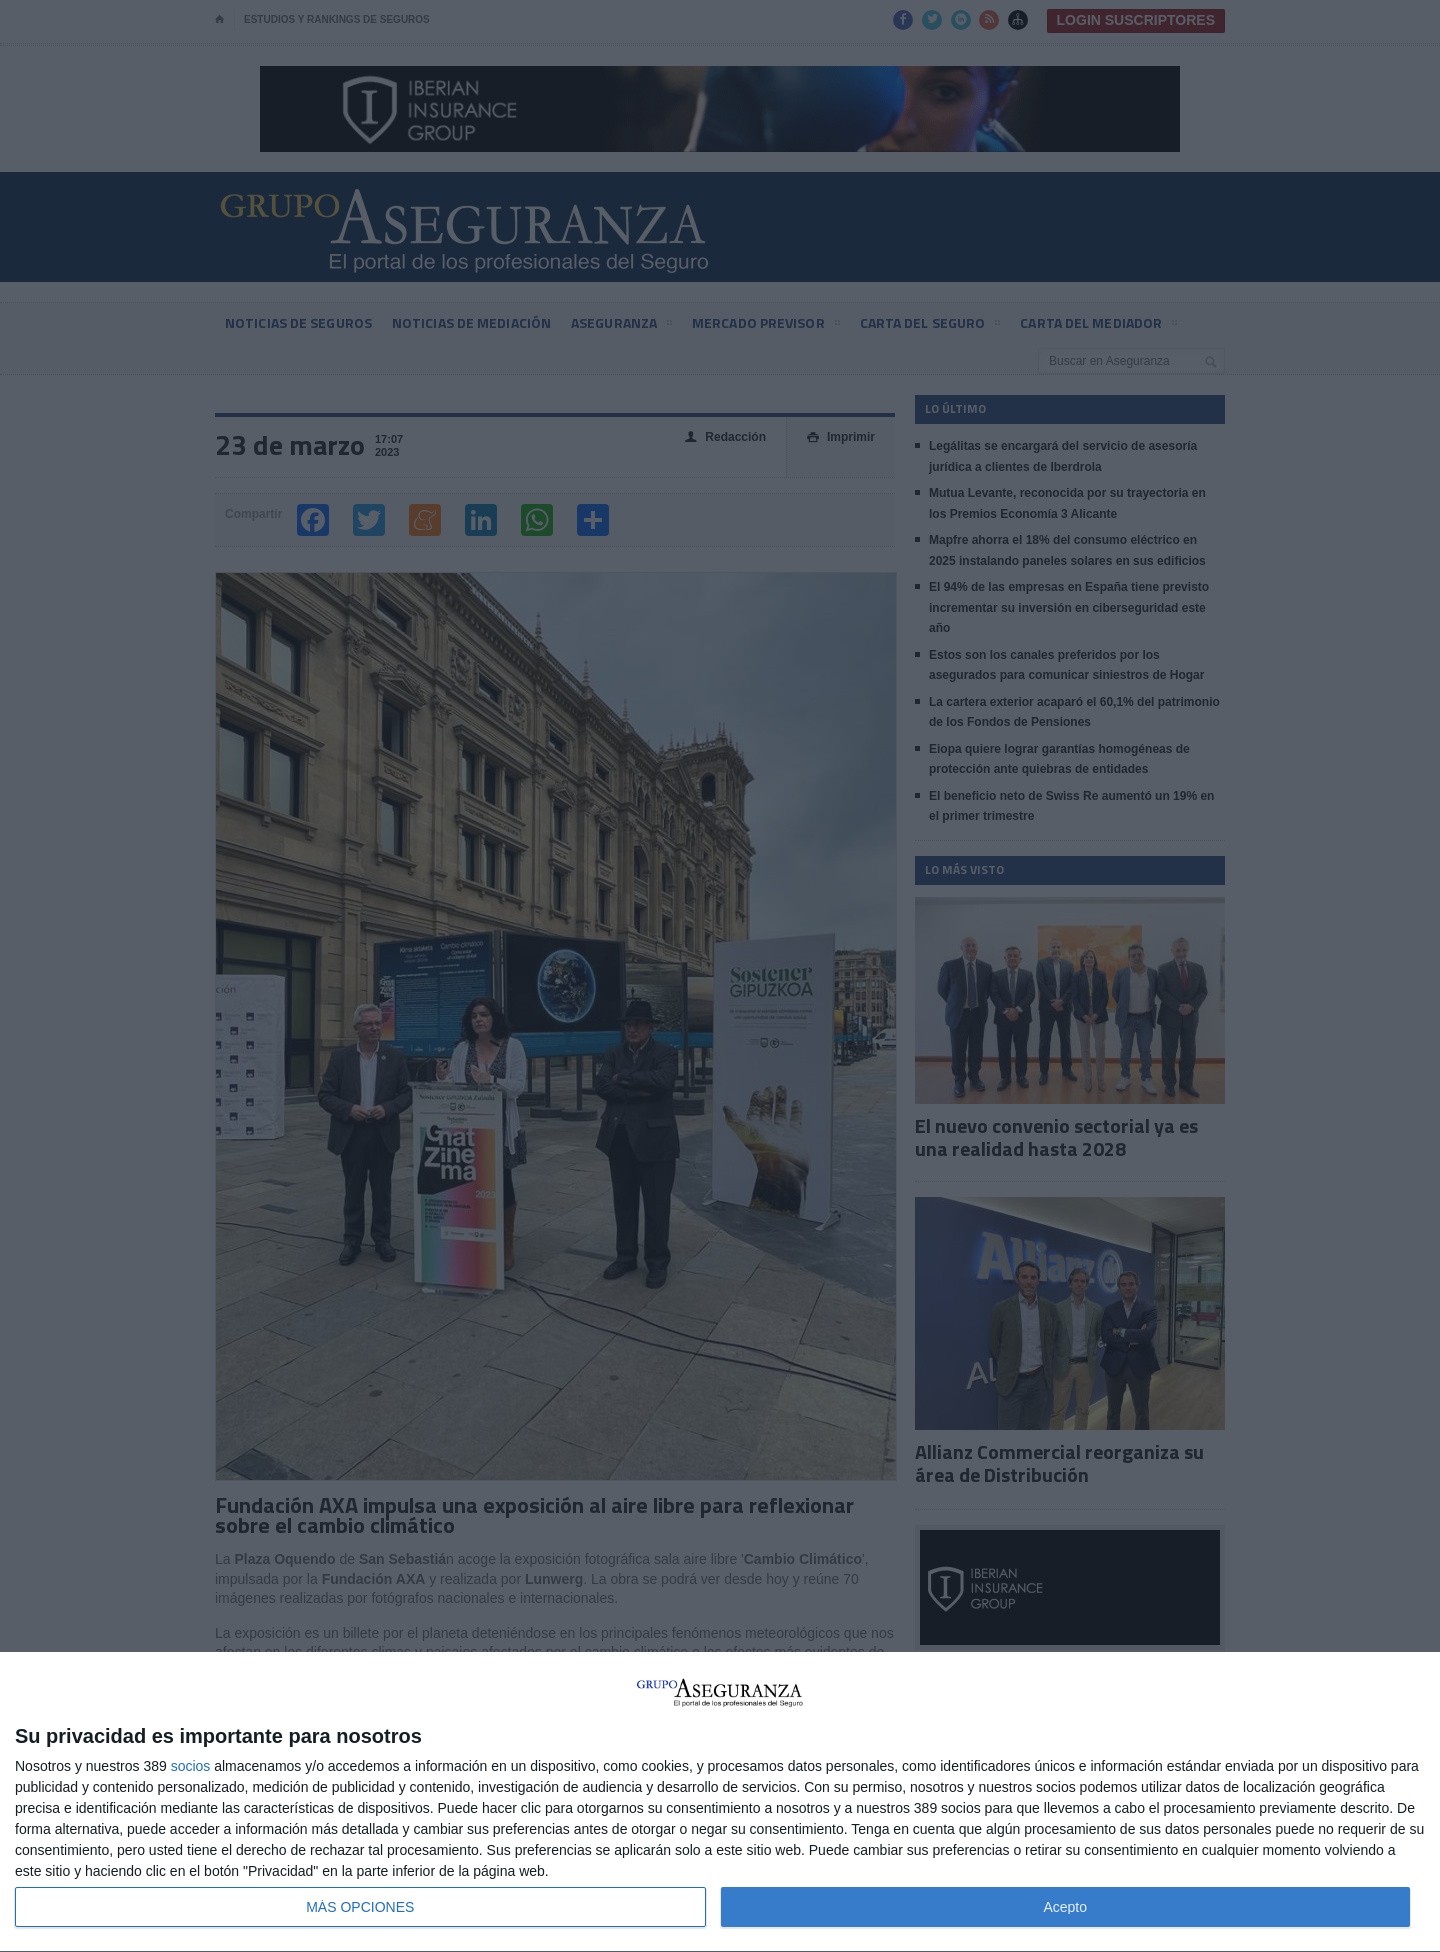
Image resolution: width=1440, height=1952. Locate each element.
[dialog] (720, 1802)
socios (191, 1766)
